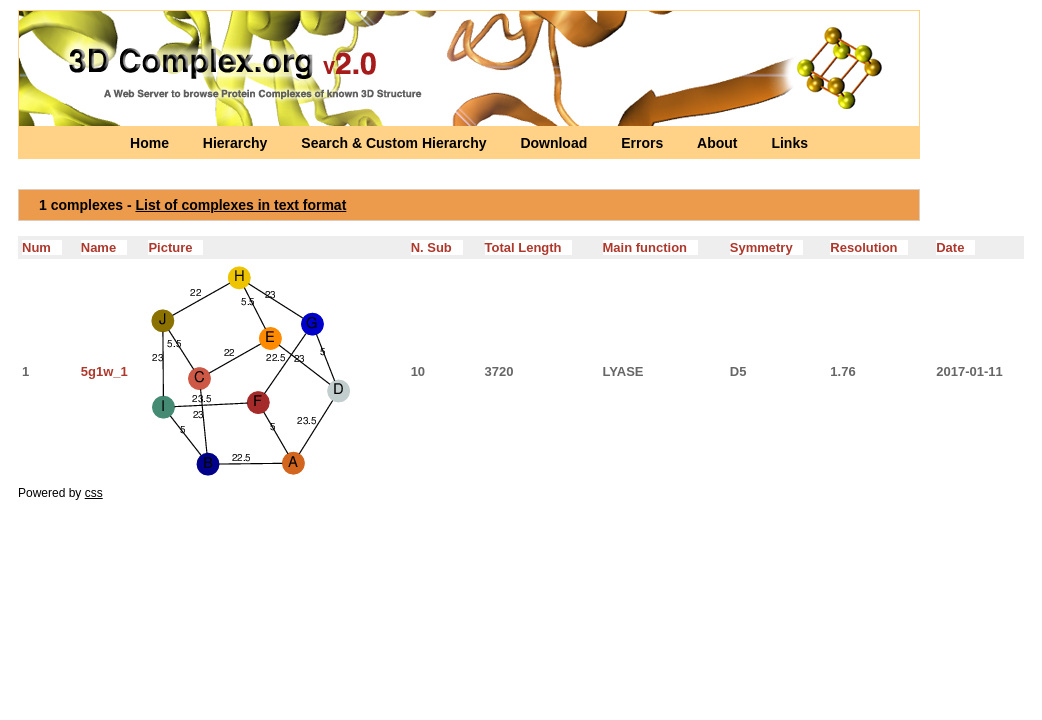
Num (42, 247)
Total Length (529, 247)
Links (789, 143)
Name (104, 247)
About (719, 143)
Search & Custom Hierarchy (395, 143)
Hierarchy (237, 143)
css (94, 493)
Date (955, 247)
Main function (650, 247)
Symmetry (767, 247)
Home (151, 143)
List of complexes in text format (241, 205)
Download (555, 143)
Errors (644, 143)
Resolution (869, 247)
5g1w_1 (104, 371)
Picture (175, 247)
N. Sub (437, 247)
